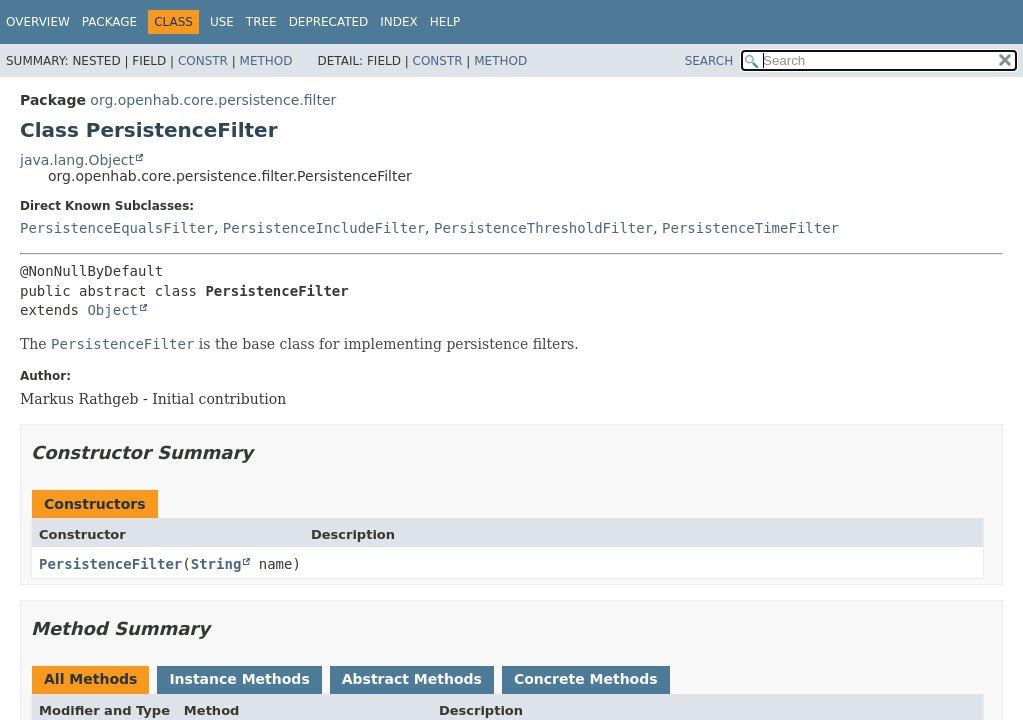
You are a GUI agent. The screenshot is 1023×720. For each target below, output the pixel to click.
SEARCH (709, 61)
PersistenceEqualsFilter (117, 228)
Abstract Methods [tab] (412, 679)
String (216, 564)
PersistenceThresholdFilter (543, 228)
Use (222, 22)
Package (109, 22)
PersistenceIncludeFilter (324, 228)
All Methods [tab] (90, 679)
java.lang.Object (77, 160)
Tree (261, 22)
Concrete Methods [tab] (586, 679)
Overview (38, 22)
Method (266, 61)
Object (112, 310)
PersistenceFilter (110, 564)
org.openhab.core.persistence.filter (213, 100)
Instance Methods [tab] (239, 679)
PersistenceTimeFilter (750, 228)
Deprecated (329, 22)
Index (399, 22)
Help (445, 22)
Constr (203, 61)
